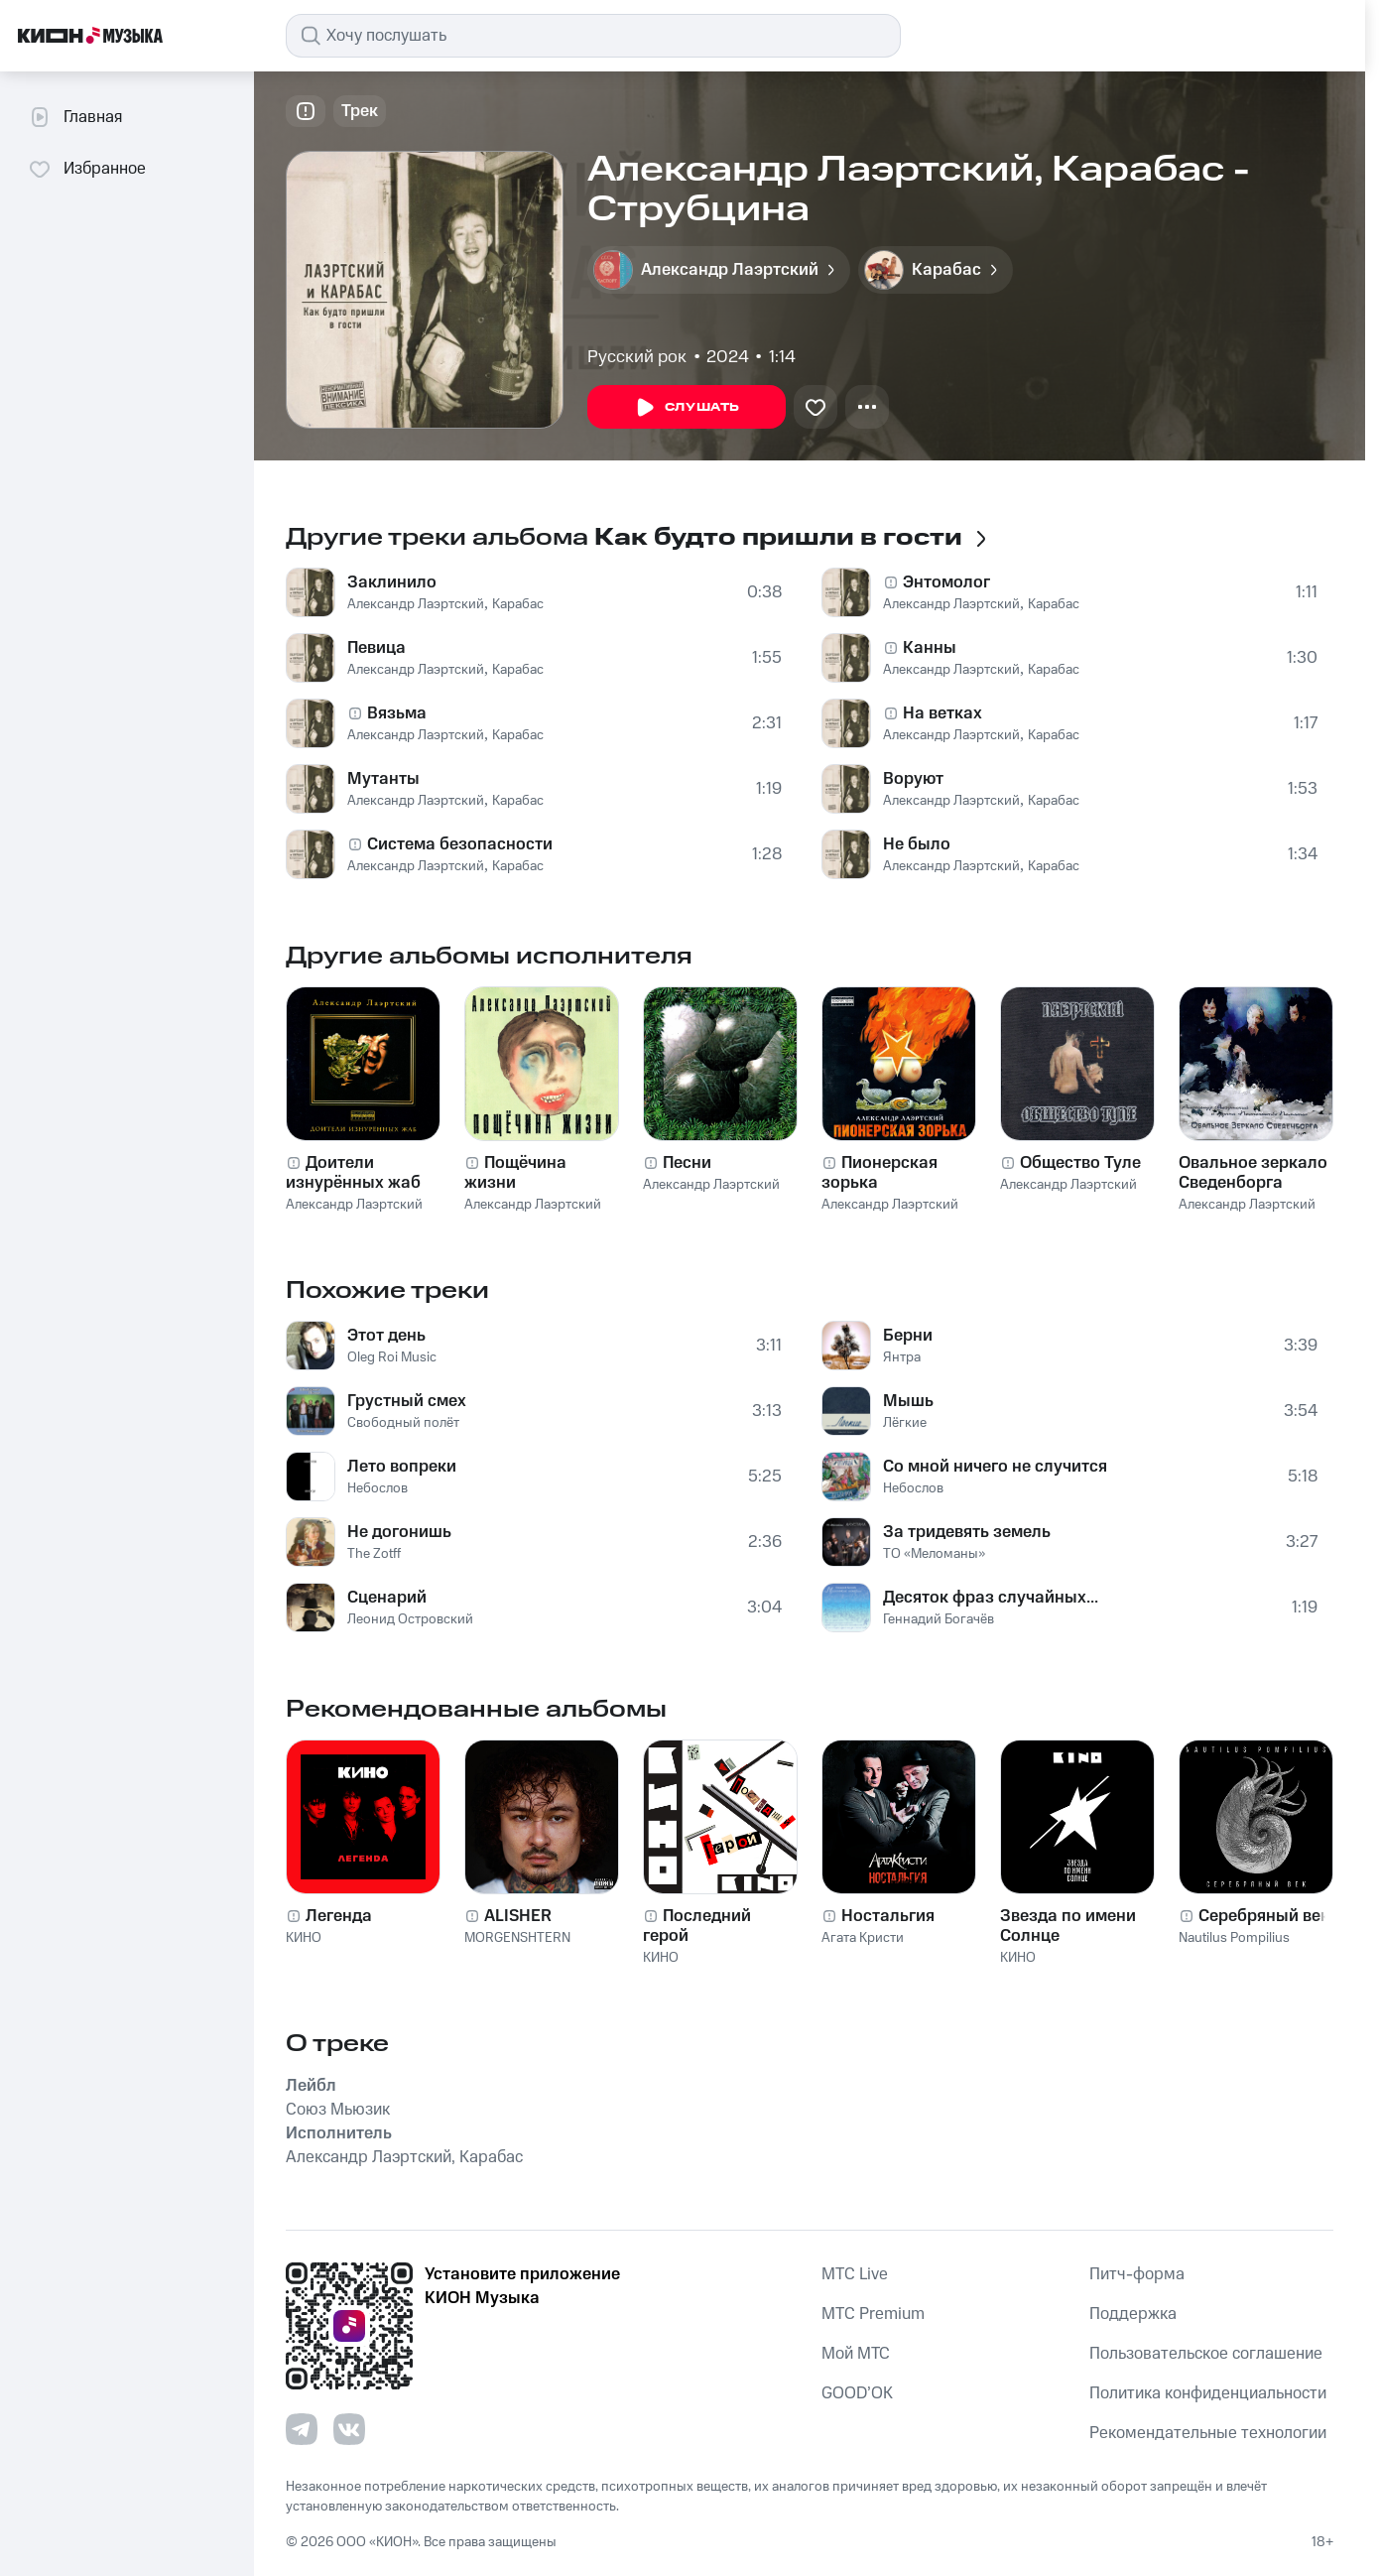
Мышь (908, 1401)
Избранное (87, 169)
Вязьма (397, 713)
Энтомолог (946, 582)
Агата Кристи (862, 1938)
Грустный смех (406, 1401)
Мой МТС (855, 2354)
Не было (916, 844)
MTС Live (854, 2274)
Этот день (386, 1336)
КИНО (303, 1938)
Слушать (686, 408)
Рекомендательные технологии (1207, 2433)
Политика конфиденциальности (1207, 2393)
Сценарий (387, 1598)
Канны (929, 648)
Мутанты (383, 779)
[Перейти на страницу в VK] (349, 2429)
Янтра (902, 1357)
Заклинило (392, 582)
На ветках (942, 713)
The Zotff (374, 1554)
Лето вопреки (401, 1467)
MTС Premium (873, 2314)
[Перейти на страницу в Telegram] (301, 2429)
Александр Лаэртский (415, 604)
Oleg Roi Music (392, 1357)
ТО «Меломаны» (934, 1554)
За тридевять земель (967, 1532)
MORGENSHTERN (517, 1938)
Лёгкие (905, 1423)
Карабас (518, 604)
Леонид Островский (410, 1619)
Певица (376, 648)
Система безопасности (460, 844)
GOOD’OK (857, 2393)
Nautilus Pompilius (1234, 1938)
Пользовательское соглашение (1205, 2354)
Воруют (913, 779)
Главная (75, 117)
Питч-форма (1137, 2274)
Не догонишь (399, 1532)
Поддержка (1133, 2314)
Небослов (377, 1488)
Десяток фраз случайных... (990, 1598)
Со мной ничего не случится (995, 1467)
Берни (908, 1336)
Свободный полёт (403, 1423)
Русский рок (637, 357)
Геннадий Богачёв (938, 1619)
